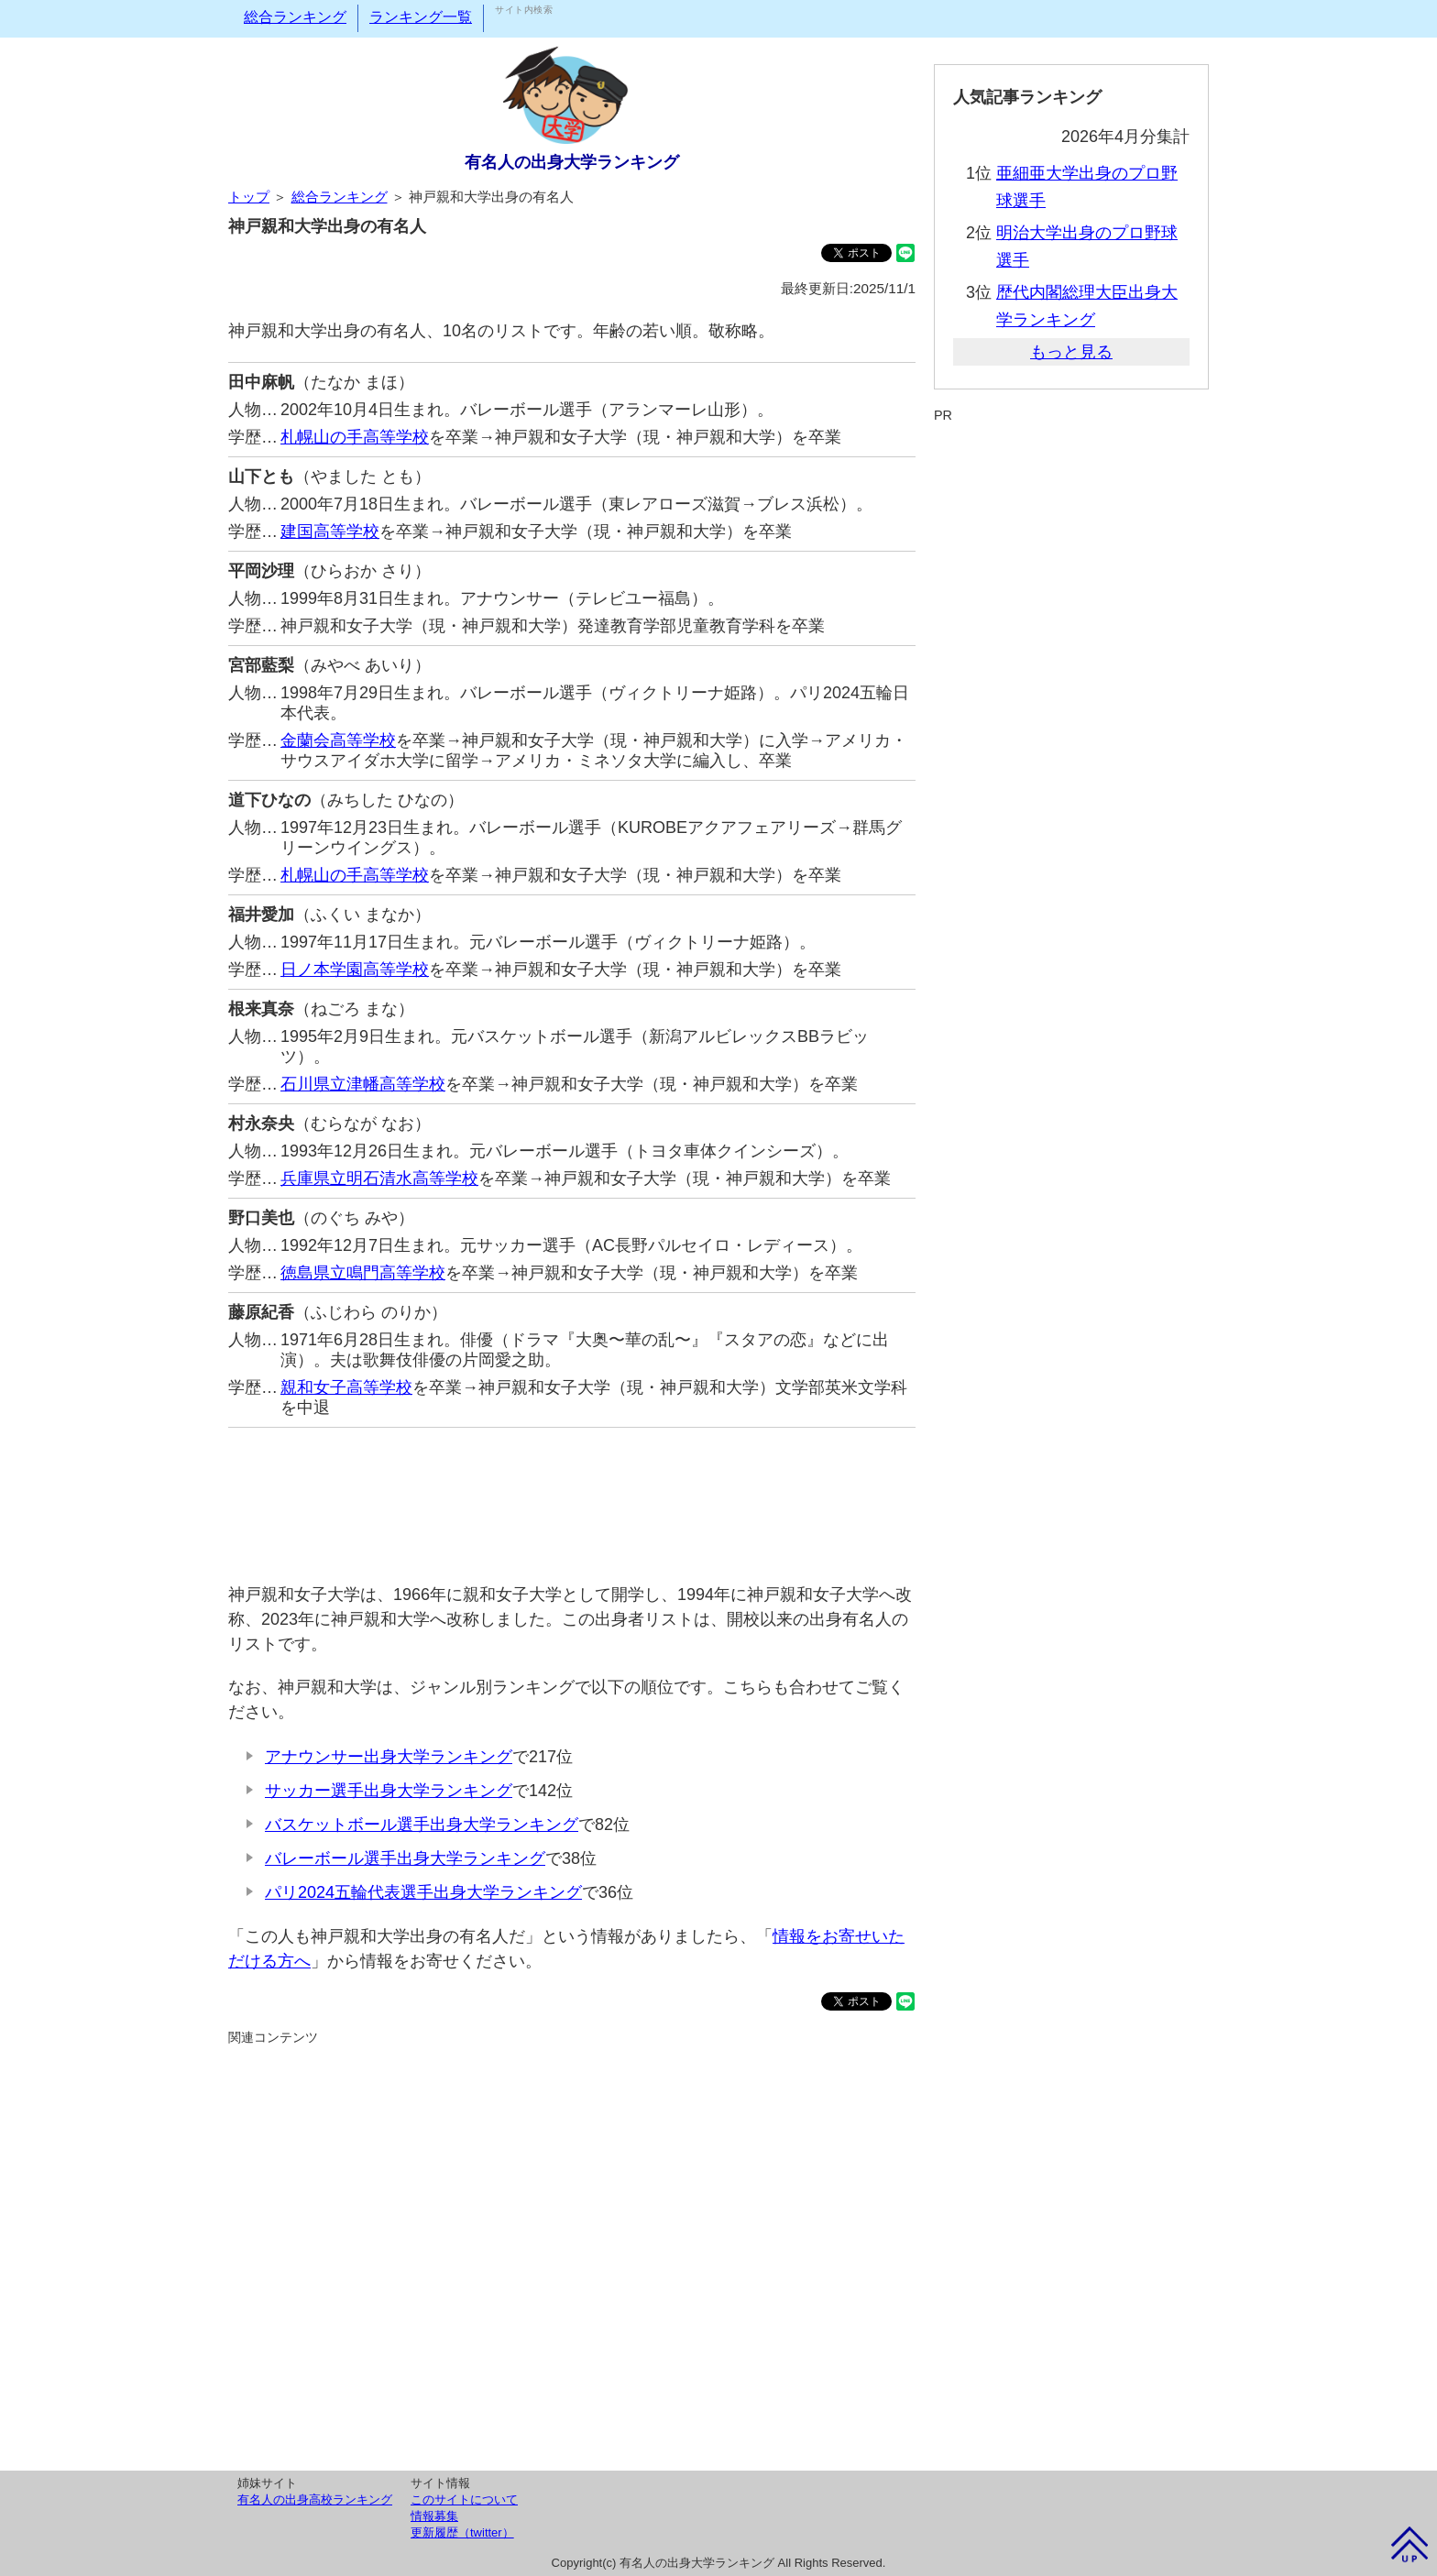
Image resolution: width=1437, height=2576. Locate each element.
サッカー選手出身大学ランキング (388, 1790)
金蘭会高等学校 (338, 740)
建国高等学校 (329, 531)
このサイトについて (464, 2499)
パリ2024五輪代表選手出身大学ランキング (423, 1892)
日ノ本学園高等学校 (354, 969)
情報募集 (434, 2516)
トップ (248, 196)
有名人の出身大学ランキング (572, 162)
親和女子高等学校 (346, 1387)
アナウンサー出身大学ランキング (388, 1757)
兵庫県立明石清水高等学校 (379, 1178)
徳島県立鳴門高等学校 (362, 1273)
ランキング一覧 (420, 17)
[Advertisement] (572, 1496)
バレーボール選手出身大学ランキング (405, 1858)
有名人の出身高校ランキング (314, 2499)
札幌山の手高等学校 (354, 437)
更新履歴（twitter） (462, 2532)
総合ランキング (295, 17)
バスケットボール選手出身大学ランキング (421, 1824)
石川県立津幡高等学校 (362, 1084)
